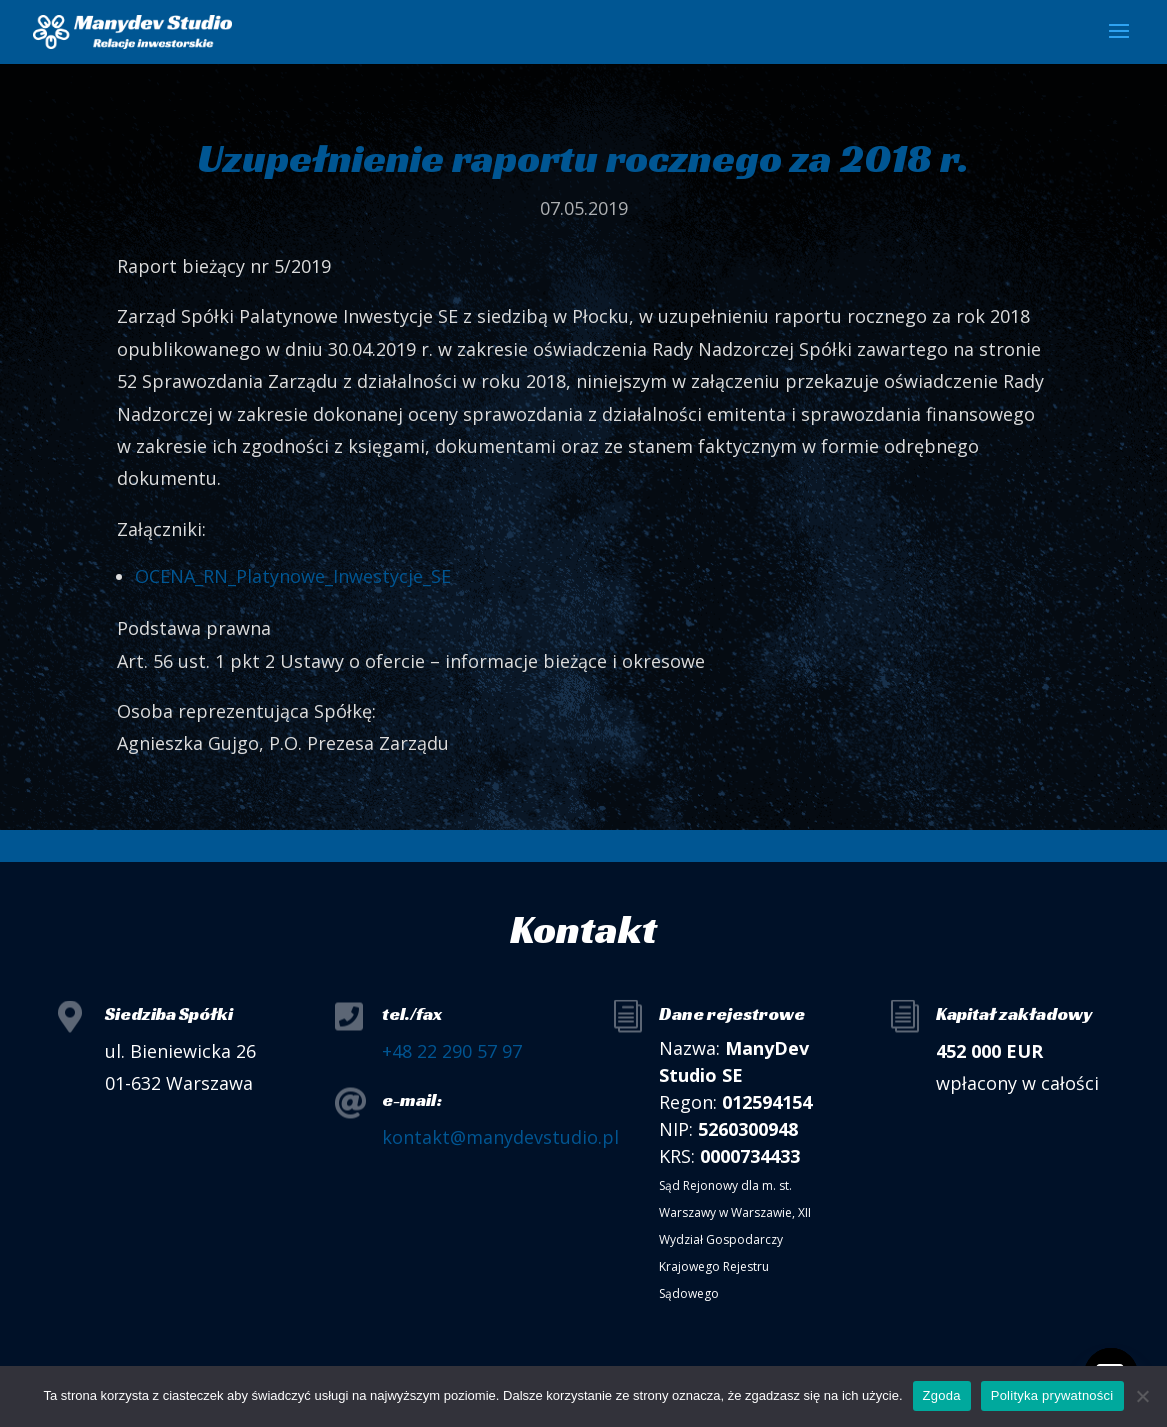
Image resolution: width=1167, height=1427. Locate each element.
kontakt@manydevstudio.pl (500, 1137)
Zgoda (942, 1395)
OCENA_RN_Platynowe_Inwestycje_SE (293, 576)
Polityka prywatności (1052, 1395)
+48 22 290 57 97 (452, 1051)
